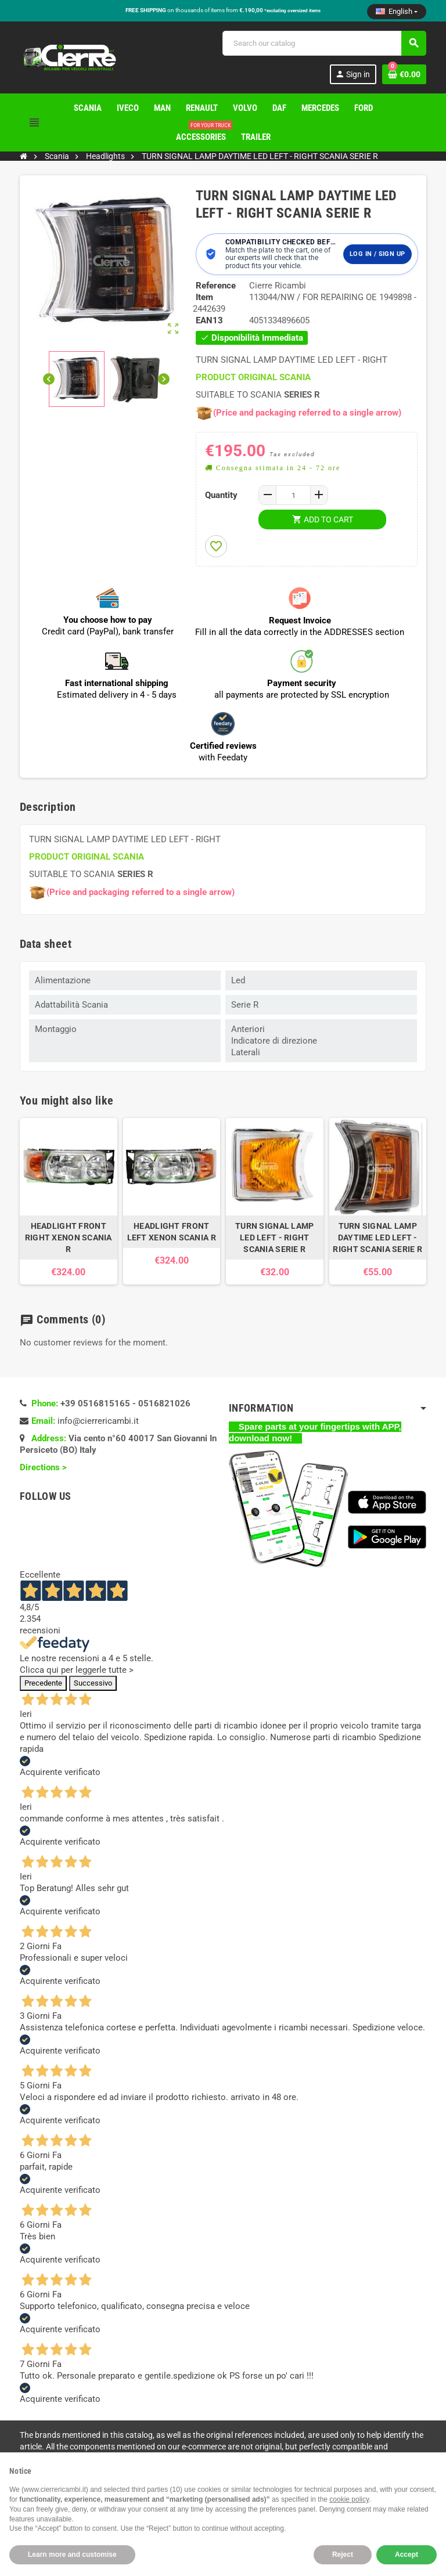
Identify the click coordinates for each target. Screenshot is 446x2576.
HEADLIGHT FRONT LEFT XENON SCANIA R (171, 1231)
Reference (216, 285)
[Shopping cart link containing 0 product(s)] (404, 74)
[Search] (324, 43)
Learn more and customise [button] (72, 2554)
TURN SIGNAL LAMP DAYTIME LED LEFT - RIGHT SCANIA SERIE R (377, 1237)
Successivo (93, 1683)
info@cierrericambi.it (98, 1421)
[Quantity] (293, 495)
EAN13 (209, 320)
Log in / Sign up (377, 254)
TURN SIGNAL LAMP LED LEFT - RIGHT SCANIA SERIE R (274, 1237)
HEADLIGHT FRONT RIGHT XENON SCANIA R (68, 1237)
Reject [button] (342, 2554)
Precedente (43, 1683)
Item (204, 297)
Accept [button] (406, 2554)
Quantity (221, 495)
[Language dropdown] (396, 11)
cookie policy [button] (349, 2499)
